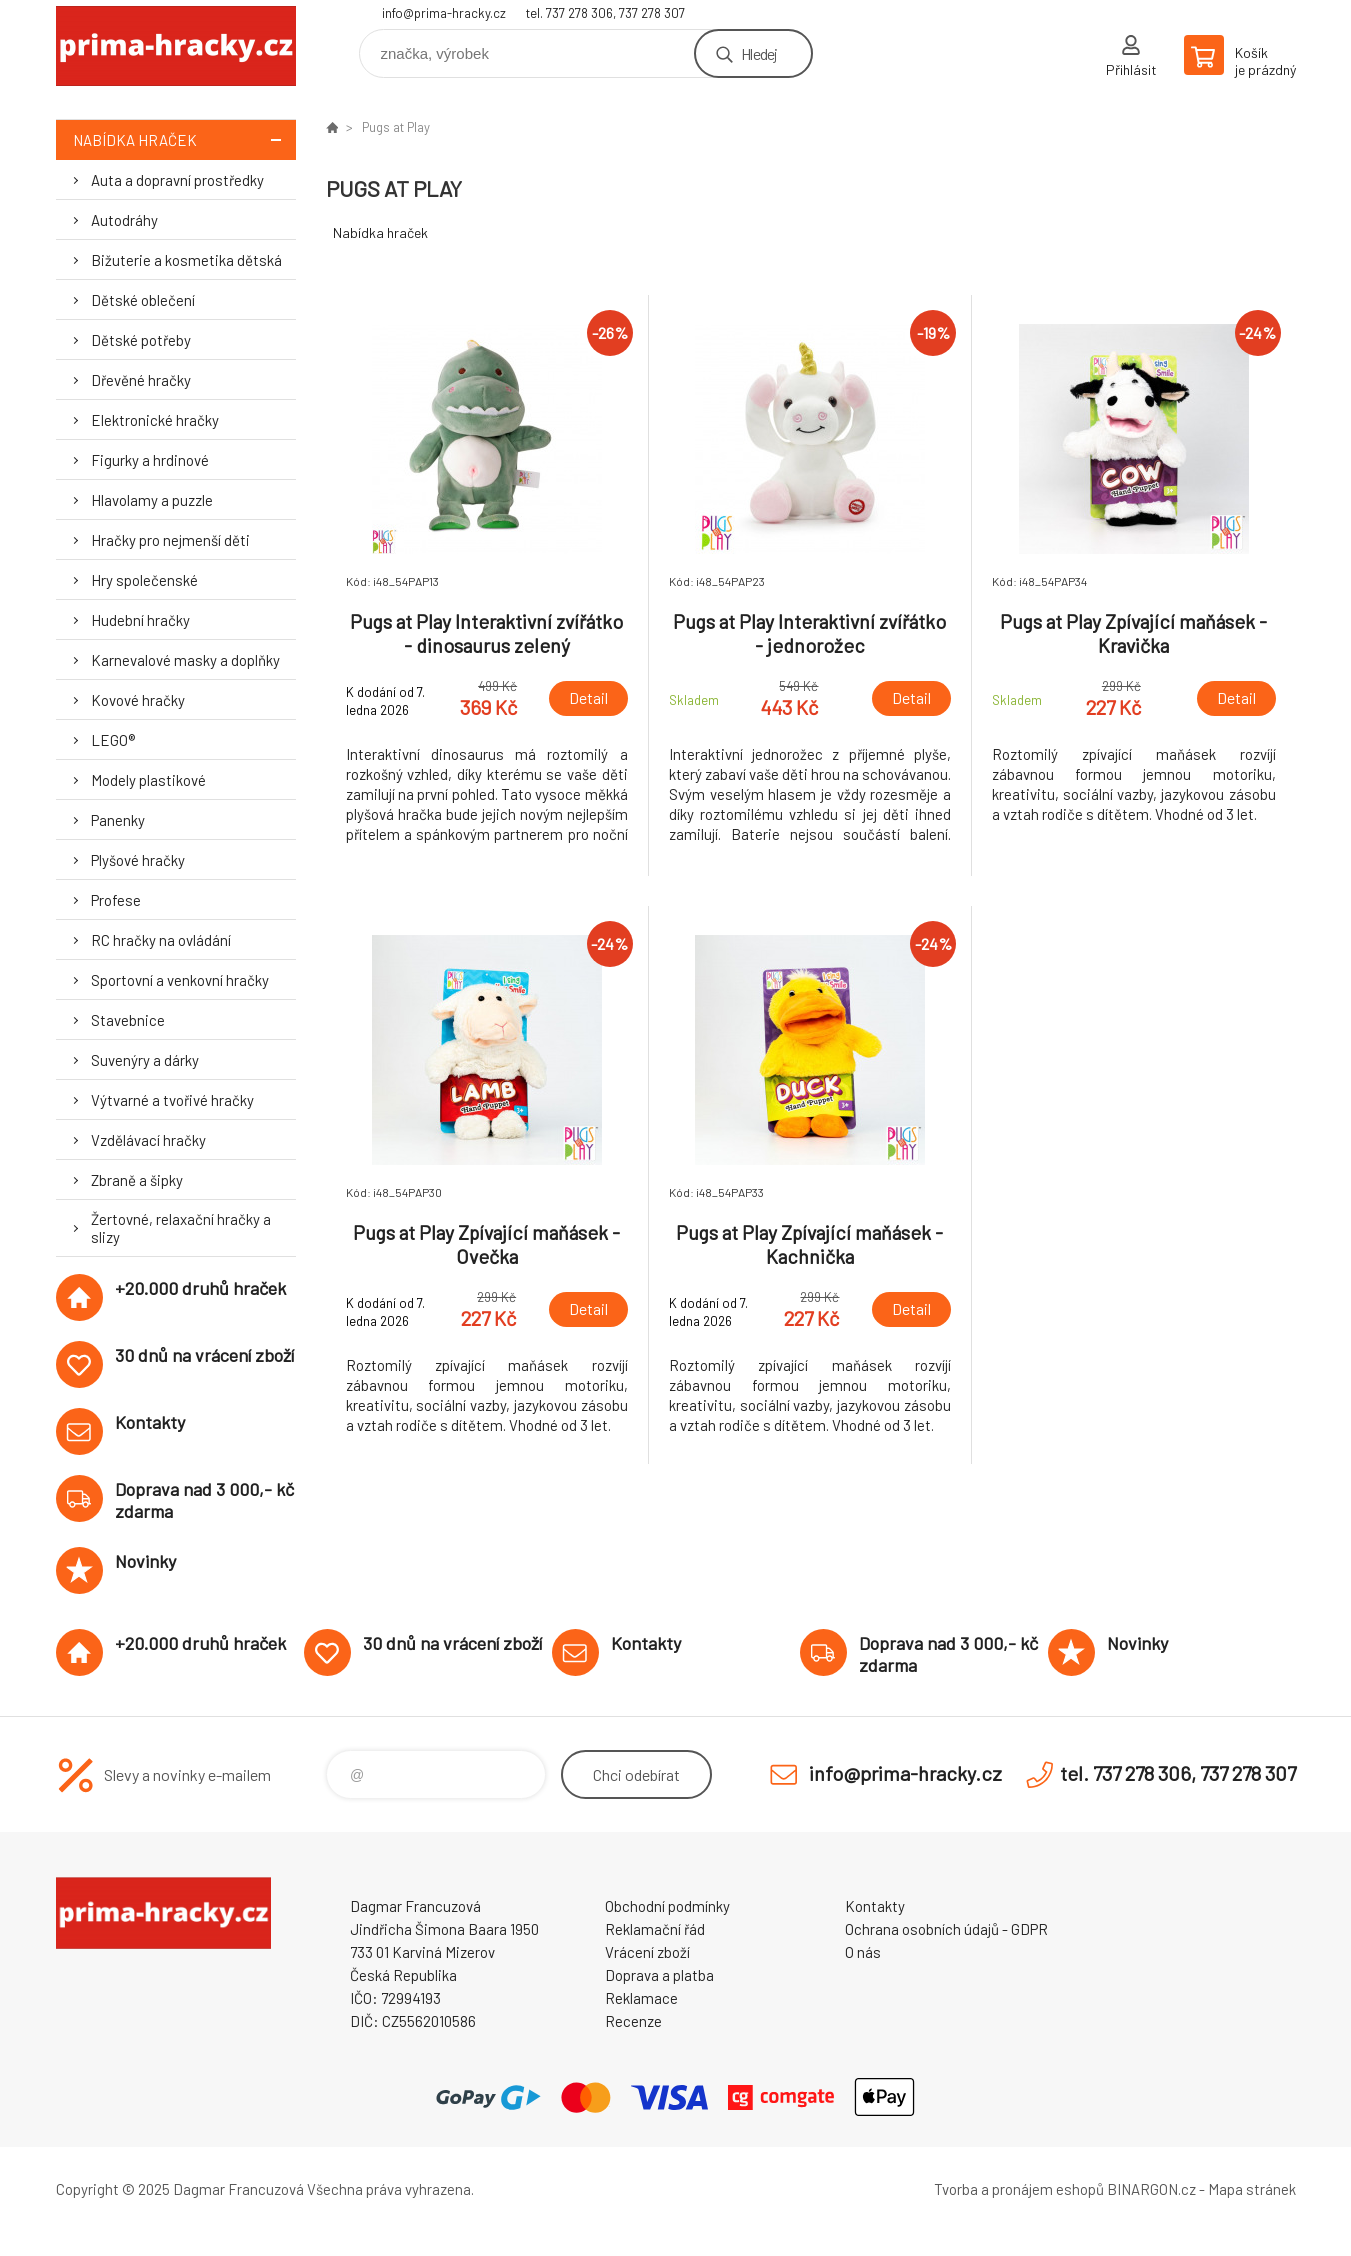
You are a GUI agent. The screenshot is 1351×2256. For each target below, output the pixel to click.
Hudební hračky (140, 620)
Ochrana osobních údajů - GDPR (946, 1929)
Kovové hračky (138, 700)
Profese (116, 900)
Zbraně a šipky (137, 1180)
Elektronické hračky (155, 420)
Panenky (118, 820)
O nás (863, 1952)
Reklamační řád (655, 1929)
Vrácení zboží (647, 1952)
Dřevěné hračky (141, 380)
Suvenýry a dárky (145, 1060)
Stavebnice (128, 1020)
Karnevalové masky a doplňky (185, 660)
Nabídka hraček (184, 139)
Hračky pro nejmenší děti (170, 540)
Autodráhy (124, 220)
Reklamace (641, 1998)
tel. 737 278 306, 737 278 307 (605, 13)
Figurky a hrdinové (150, 460)
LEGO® (113, 740)
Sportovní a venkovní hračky (180, 980)
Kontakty (875, 1906)
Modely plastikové (148, 780)
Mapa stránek (1252, 2189)
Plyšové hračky (138, 860)
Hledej (759, 53)
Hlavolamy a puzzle (152, 500)
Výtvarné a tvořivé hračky (172, 1100)
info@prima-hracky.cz (444, 13)
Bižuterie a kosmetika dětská (186, 260)
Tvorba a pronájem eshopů (1019, 2189)
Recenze (633, 2021)
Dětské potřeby (141, 340)
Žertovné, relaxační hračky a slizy (181, 1228)
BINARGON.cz (1151, 2189)
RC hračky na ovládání (161, 940)
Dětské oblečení (143, 300)
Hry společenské (144, 580)
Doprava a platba (659, 1975)
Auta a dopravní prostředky (177, 180)
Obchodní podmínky (667, 1906)
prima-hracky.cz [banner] (176, 46)
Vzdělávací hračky (148, 1140)
